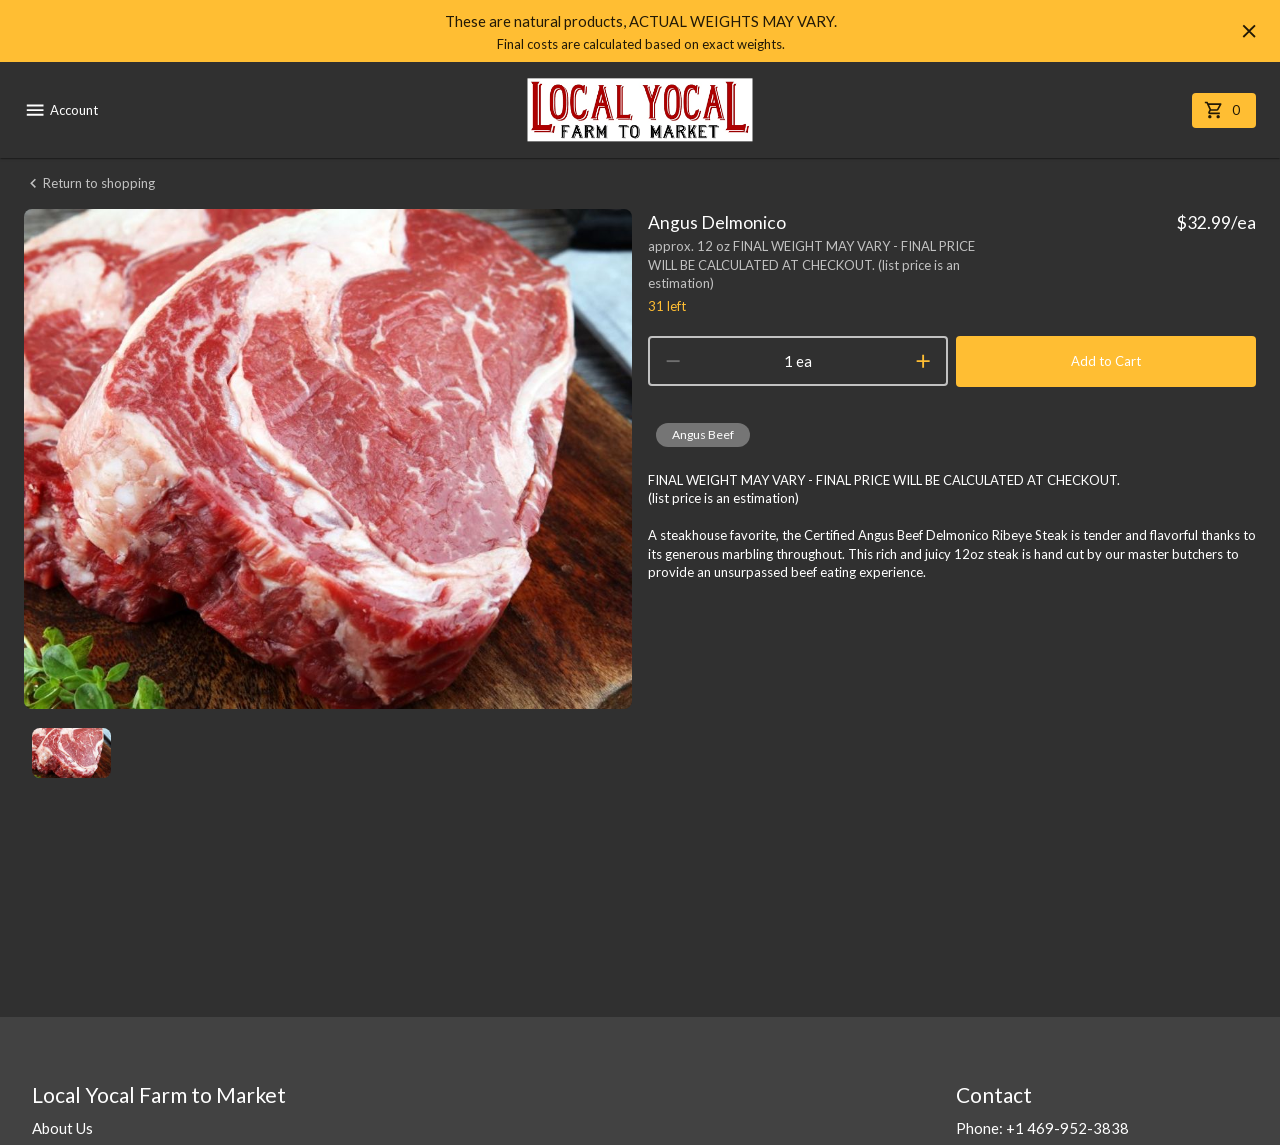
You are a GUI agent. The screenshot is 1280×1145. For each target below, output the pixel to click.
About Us (62, 1128)
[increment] (923, 361)
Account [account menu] (61, 110)
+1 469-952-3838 (1067, 1128)
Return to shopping (89, 183)
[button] (703, 435)
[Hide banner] (1249, 31)
